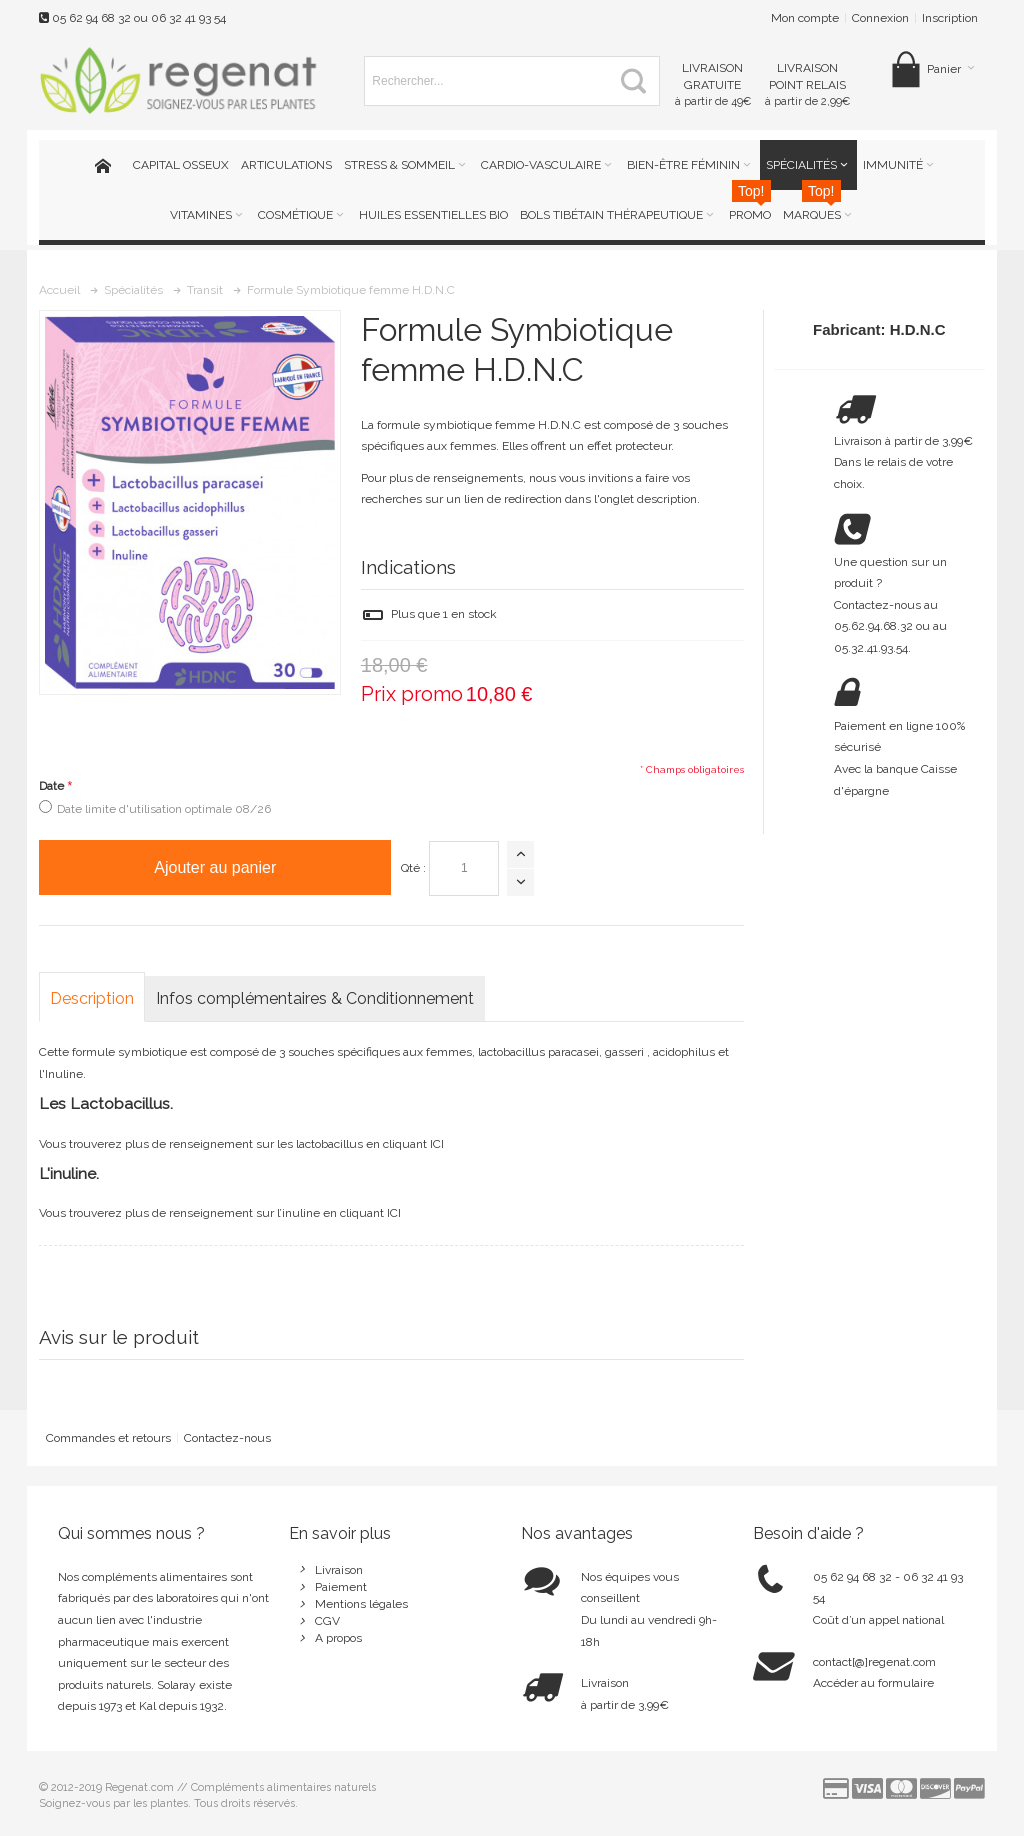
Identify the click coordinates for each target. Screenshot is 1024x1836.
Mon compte (805, 18)
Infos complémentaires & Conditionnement (315, 998)
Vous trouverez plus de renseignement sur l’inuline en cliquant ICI (220, 1213)
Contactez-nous (227, 1438)
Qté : (413, 868)
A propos (338, 1638)
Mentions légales (361, 1604)
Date (51, 786)
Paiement (341, 1587)
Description (92, 998)
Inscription (950, 18)
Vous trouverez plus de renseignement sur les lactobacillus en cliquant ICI (241, 1144)
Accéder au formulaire (873, 1683)
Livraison (339, 1570)
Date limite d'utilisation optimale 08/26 (164, 809)
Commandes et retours (108, 1438)
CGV (327, 1621)
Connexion (880, 18)
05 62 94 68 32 (91, 18)
